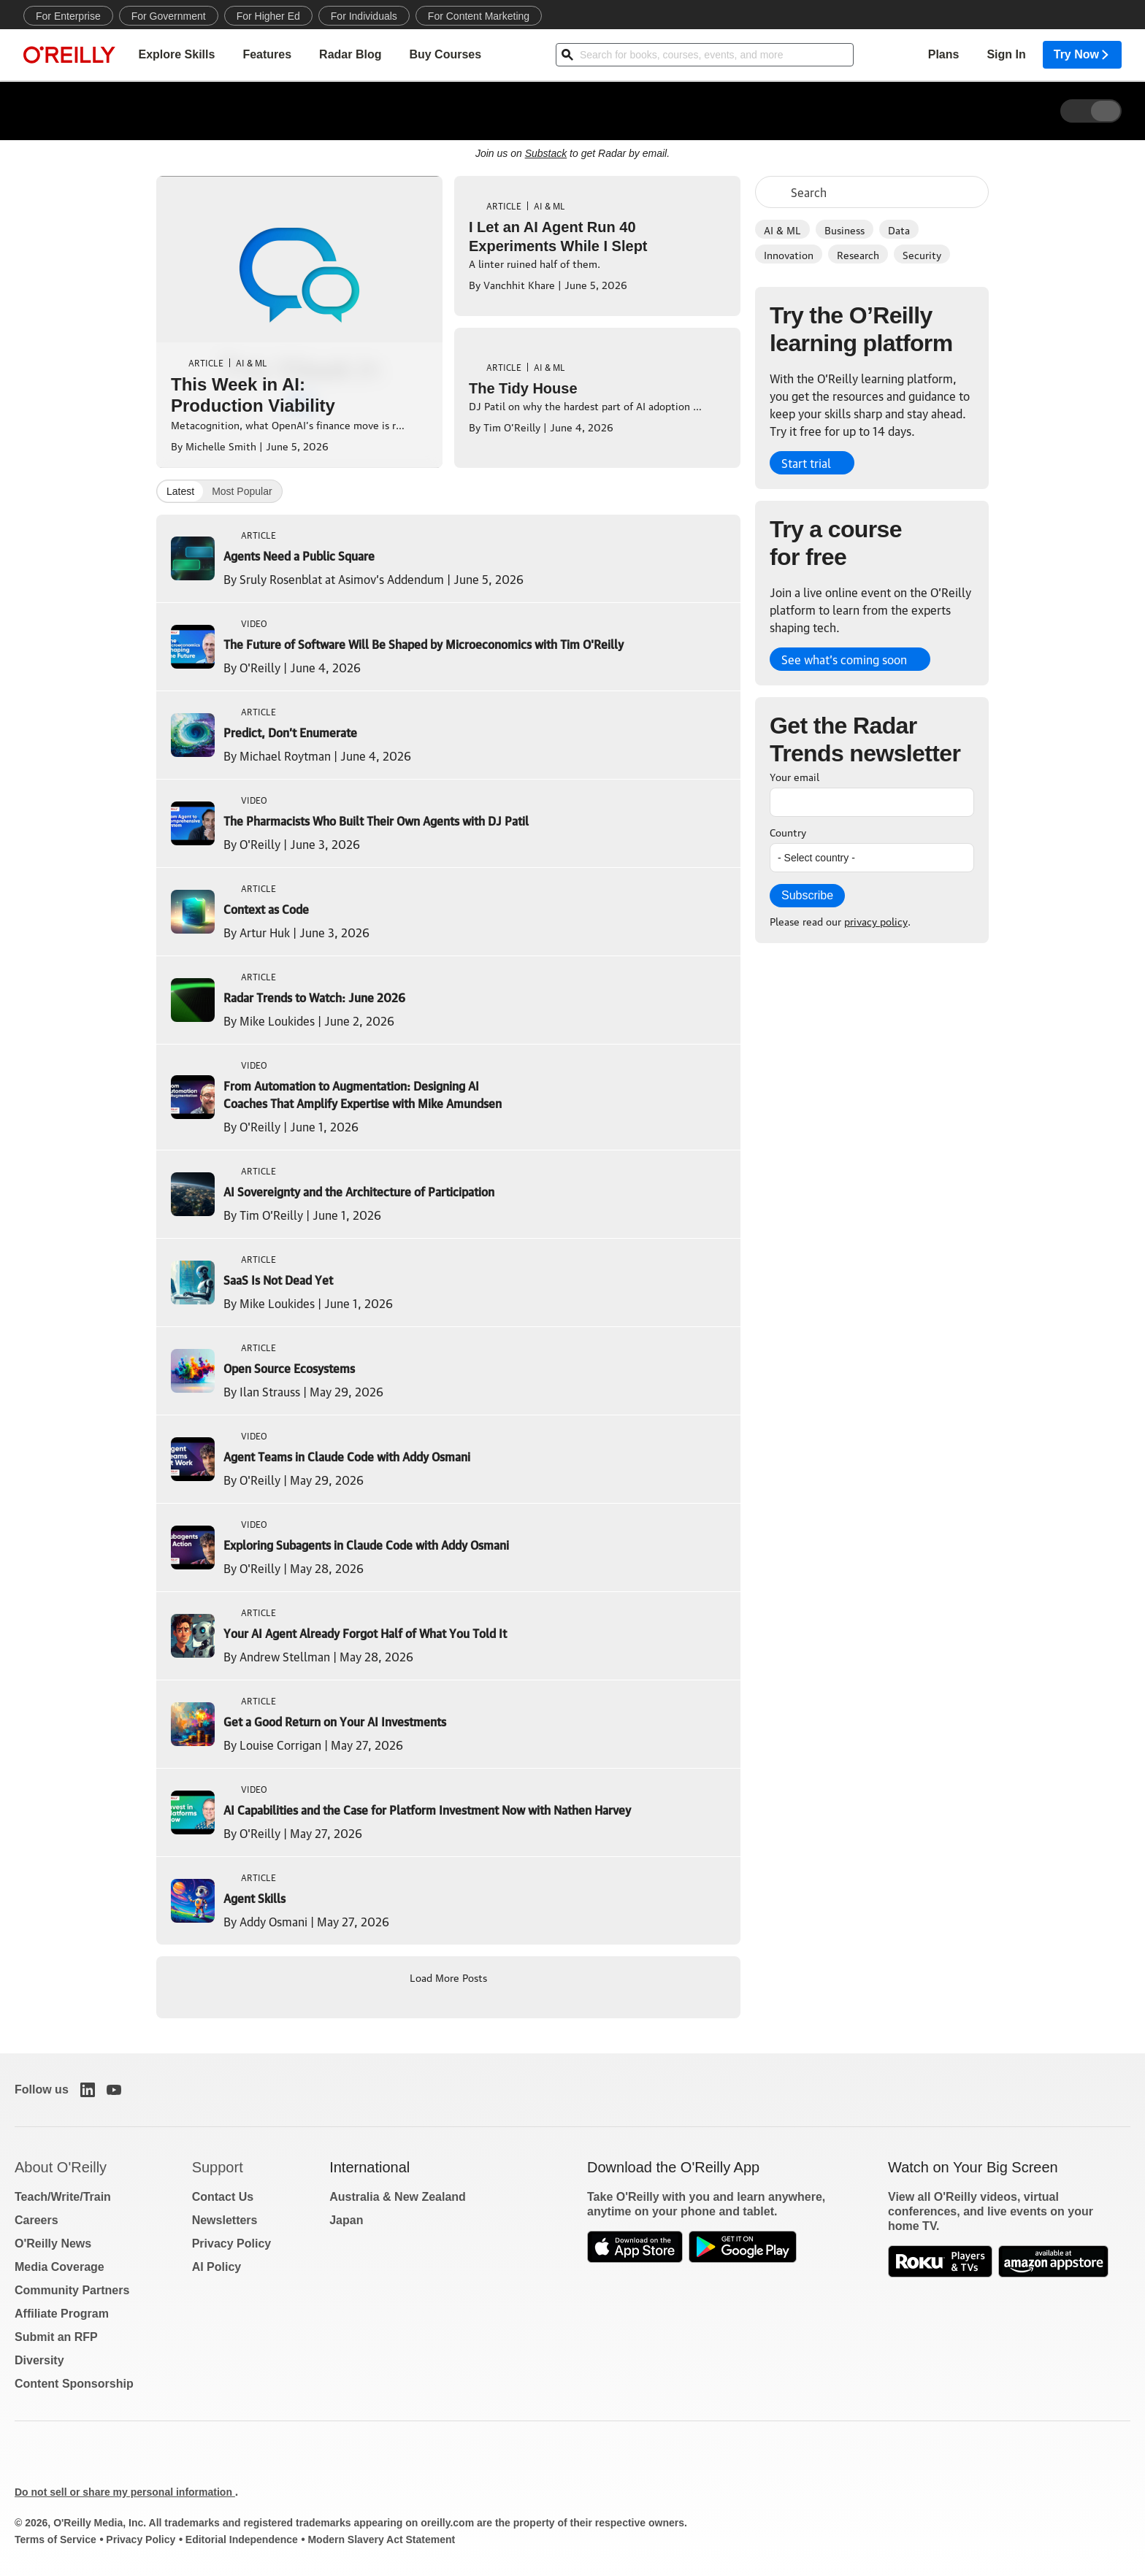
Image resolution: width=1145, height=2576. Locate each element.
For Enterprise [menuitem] (68, 16)
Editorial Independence (241, 2539)
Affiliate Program (62, 2313)
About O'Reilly (61, 2167)
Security (922, 254)
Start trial (806, 463)
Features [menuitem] (266, 55)
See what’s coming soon (844, 659)
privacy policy (876, 920)
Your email (794, 776)
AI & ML (782, 229)
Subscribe (807, 895)
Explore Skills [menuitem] (176, 55)
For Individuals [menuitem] (364, 16)
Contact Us (222, 2197)
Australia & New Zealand (397, 2197)
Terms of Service (55, 2539)
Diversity (39, 2360)
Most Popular (242, 491)
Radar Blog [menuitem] (350, 55)
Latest (180, 491)
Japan (346, 2220)
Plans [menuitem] (944, 55)
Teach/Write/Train (63, 2197)
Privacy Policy (232, 2243)
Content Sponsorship (74, 2383)
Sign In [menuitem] (1006, 55)
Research (858, 254)
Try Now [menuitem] (1082, 55)
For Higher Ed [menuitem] (268, 16)
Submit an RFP (56, 2337)
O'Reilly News (53, 2243)
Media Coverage (59, 2267)
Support (217, 2167)
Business (844, 229)
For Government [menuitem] (168, 16)
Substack (546, 153)
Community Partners (72, 2290)
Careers (36, 2220)
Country (788, 831)
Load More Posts (448, 1976)
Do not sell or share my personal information (125, 2492)
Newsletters (225, 2220)
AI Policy (217, 2267)
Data (899, 229)
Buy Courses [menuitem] (445, 55)
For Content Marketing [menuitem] (478, 16)
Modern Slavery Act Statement (381, 2539)
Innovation (788, 254)
